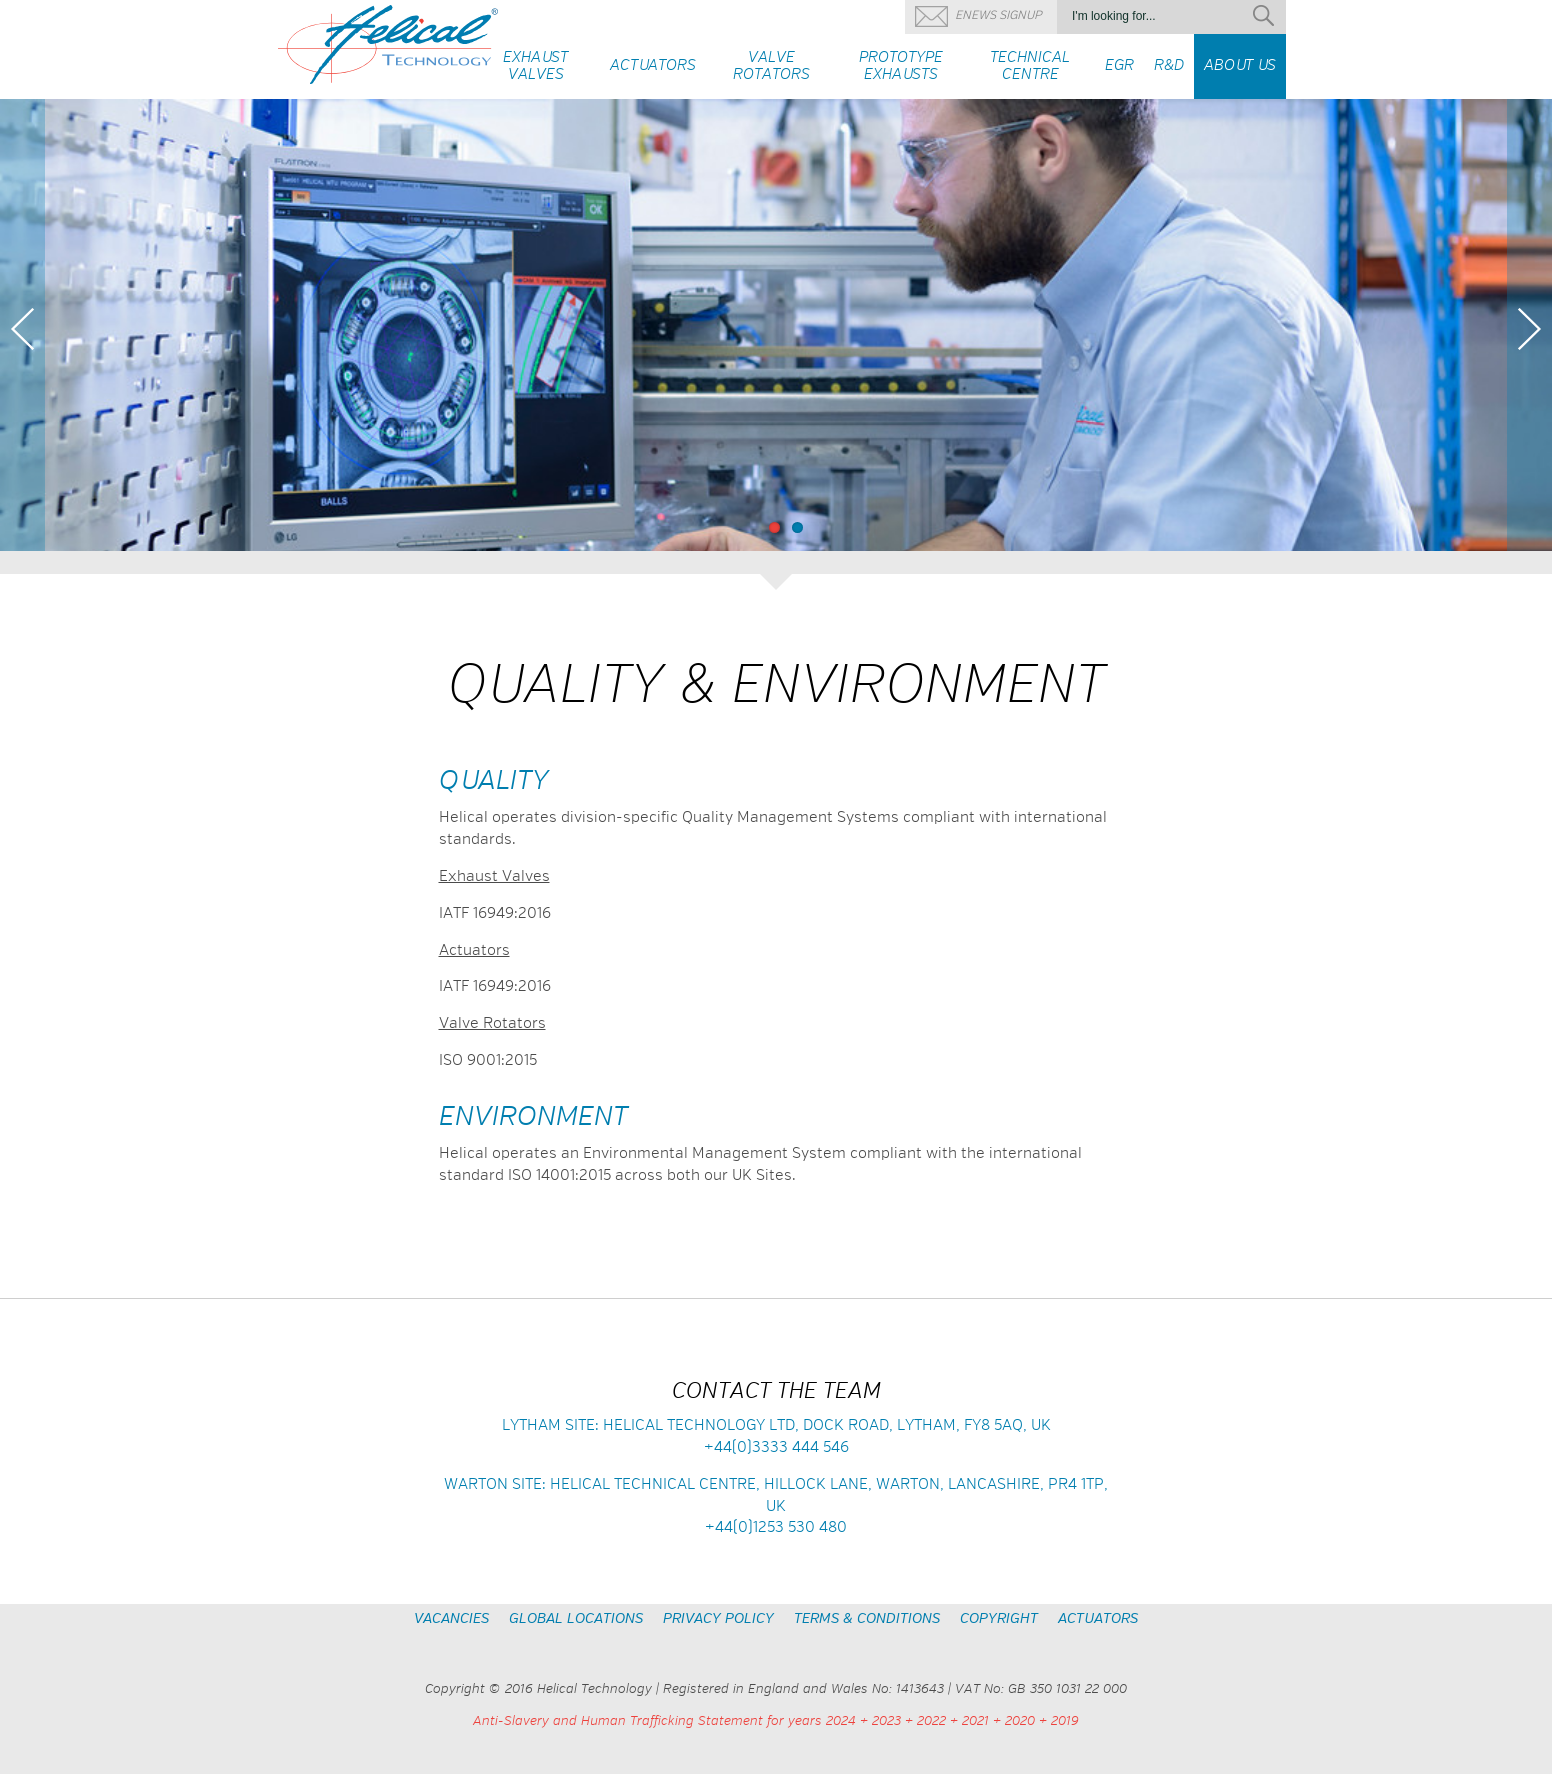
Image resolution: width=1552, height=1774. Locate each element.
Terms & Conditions (867, 1619)
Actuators (1098, 1619)
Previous (22, 329)
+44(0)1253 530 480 (776, 1527)
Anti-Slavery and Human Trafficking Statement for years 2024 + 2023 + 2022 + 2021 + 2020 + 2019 (776, 1721)
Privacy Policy (718, 1619)
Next (1529, 329)
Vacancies (451, 1619)
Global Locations (576, 1619)
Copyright (999, 1619)
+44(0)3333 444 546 (776, 1447)
